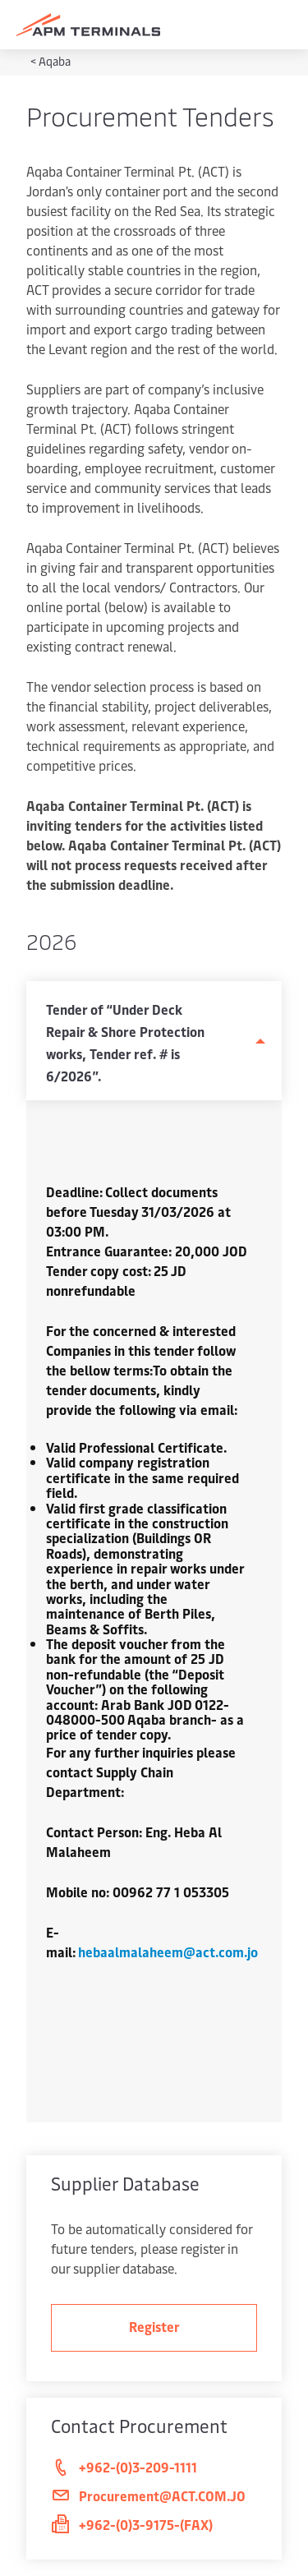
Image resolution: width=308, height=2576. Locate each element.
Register (154, 2326)
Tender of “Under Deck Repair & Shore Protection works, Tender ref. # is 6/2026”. (125, 1042)
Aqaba (55, 61)
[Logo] (88, 24)
